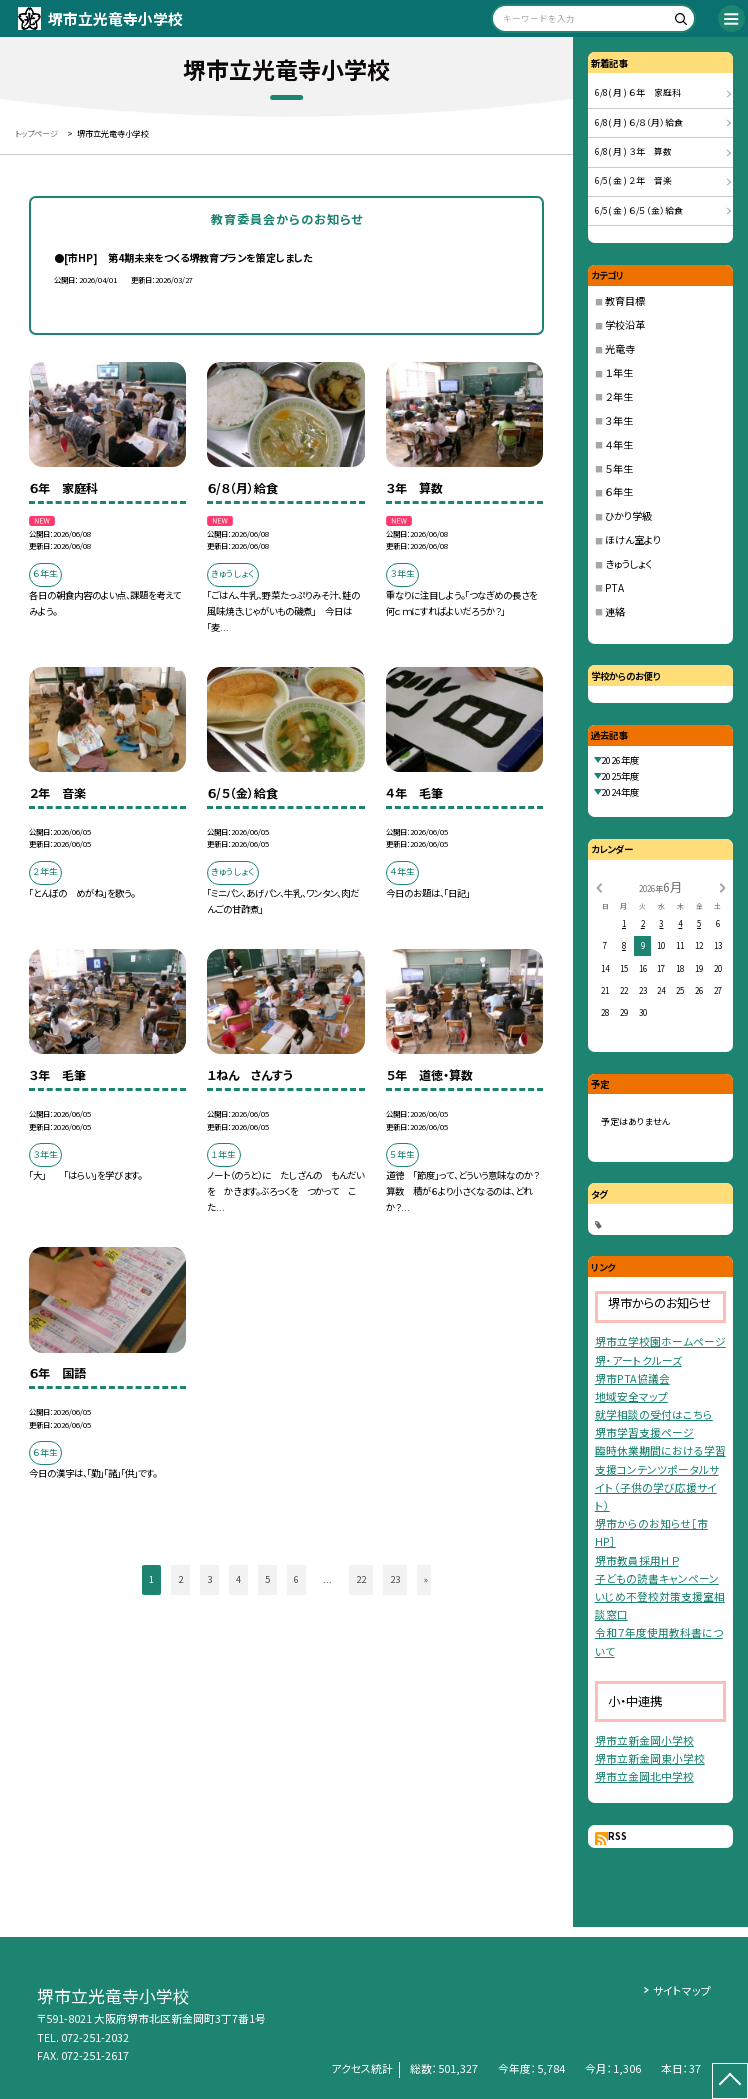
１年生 (619, 372)
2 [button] (180, 1579)
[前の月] (598, 886)
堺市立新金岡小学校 (644, 1740)
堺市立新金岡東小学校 (650, 1758)
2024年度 (620, 792)
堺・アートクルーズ (638, 1360)
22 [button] (361, 1579)
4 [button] (238, 1579)
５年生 (619, 468)
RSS (617, 1836)
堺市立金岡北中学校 (644, 1776)
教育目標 (625, 300)
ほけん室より (633, 539)
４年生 (619, 444)
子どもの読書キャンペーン (657, 1578)
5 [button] (267, 1579)
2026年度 (620, 760)
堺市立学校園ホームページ (660, 1341)
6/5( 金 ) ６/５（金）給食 (639, 210)
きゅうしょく (628, 563)
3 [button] (209, 1579)
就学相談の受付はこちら (654, 1414)
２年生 (619, 396)
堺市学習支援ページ (644, 1432)
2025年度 (620, 776)
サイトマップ (682, 1990)
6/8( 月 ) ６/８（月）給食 (639, 122)
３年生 (619, 420)
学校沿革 (625, 324)
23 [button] (395, 1579)
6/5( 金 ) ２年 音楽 (633, 180)
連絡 (615, 611)
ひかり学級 (628, 515)
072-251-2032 (95, 2037)
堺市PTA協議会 (632, 1378)
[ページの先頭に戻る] (730, 2081)
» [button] (426, 1579)
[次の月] (722, 886)
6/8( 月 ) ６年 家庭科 (638, 92)
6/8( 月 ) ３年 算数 (633, 151)
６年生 (619, 491)
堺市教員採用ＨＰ (637, 1560)
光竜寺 (620, 348)
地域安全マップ (631, 1396)
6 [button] (296, 1579)
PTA (614, 587)
